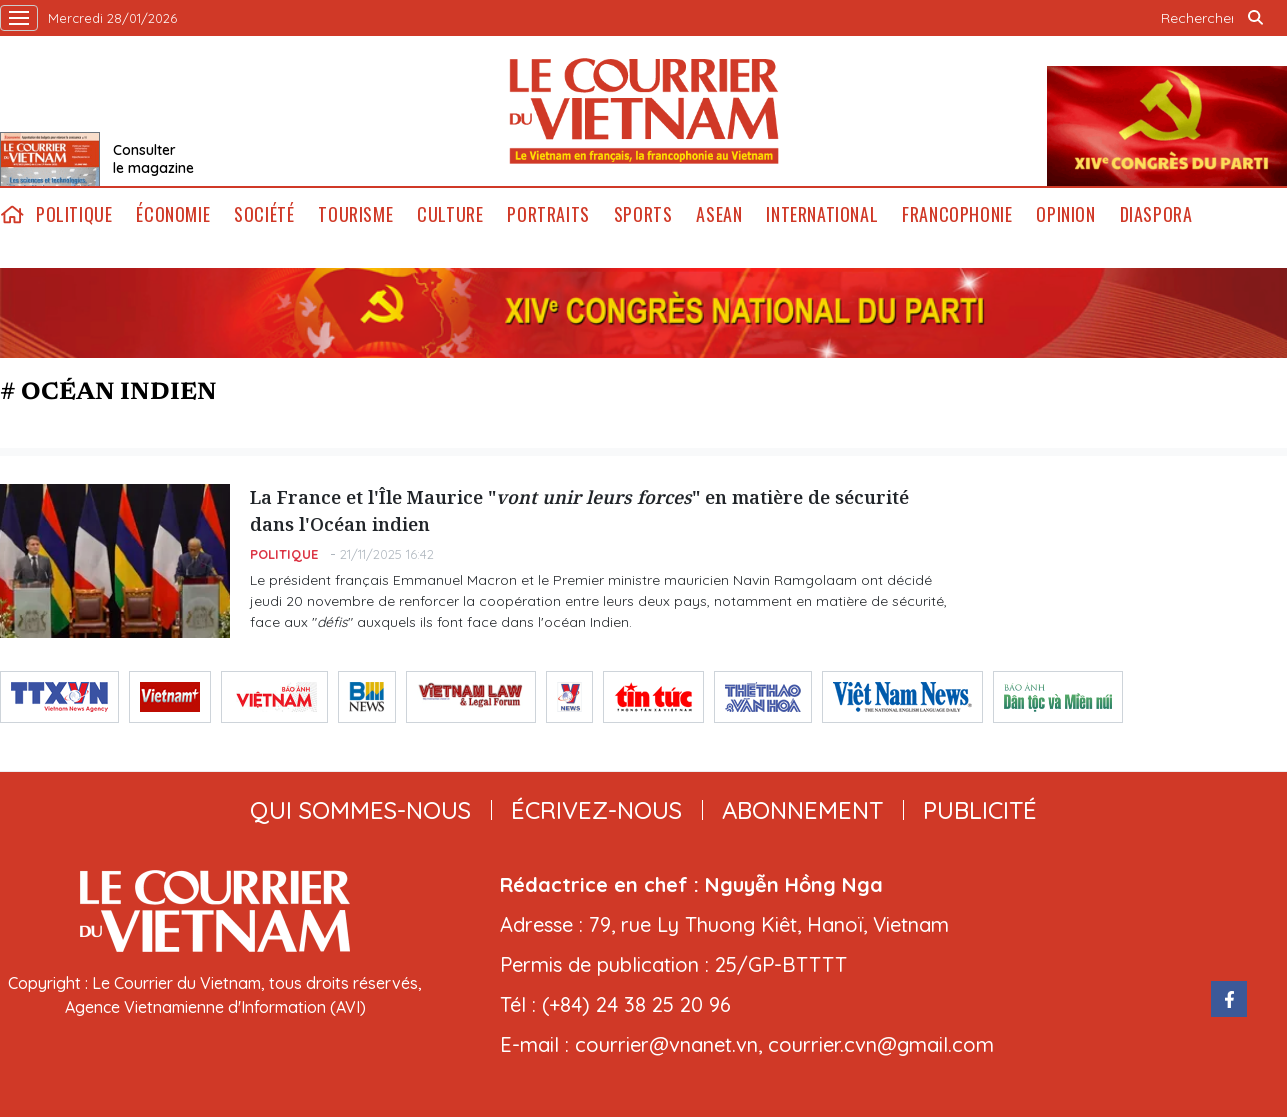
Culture (450, 214)
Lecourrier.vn (644, 111)
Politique (74, 214)
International (822, 214)
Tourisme (355, 214)
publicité (980, 810)
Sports (643, 214)
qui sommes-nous (360, 810)
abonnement (802, 810)
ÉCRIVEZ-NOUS (596, 810)
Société (264, 214)
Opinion (1065, 214)
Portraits (548, 214)
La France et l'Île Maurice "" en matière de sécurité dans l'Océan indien (579, 510)
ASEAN (719, 214)
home (12, 214)
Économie (173, 214)
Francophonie (957, 214)
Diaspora (1156, 214)
